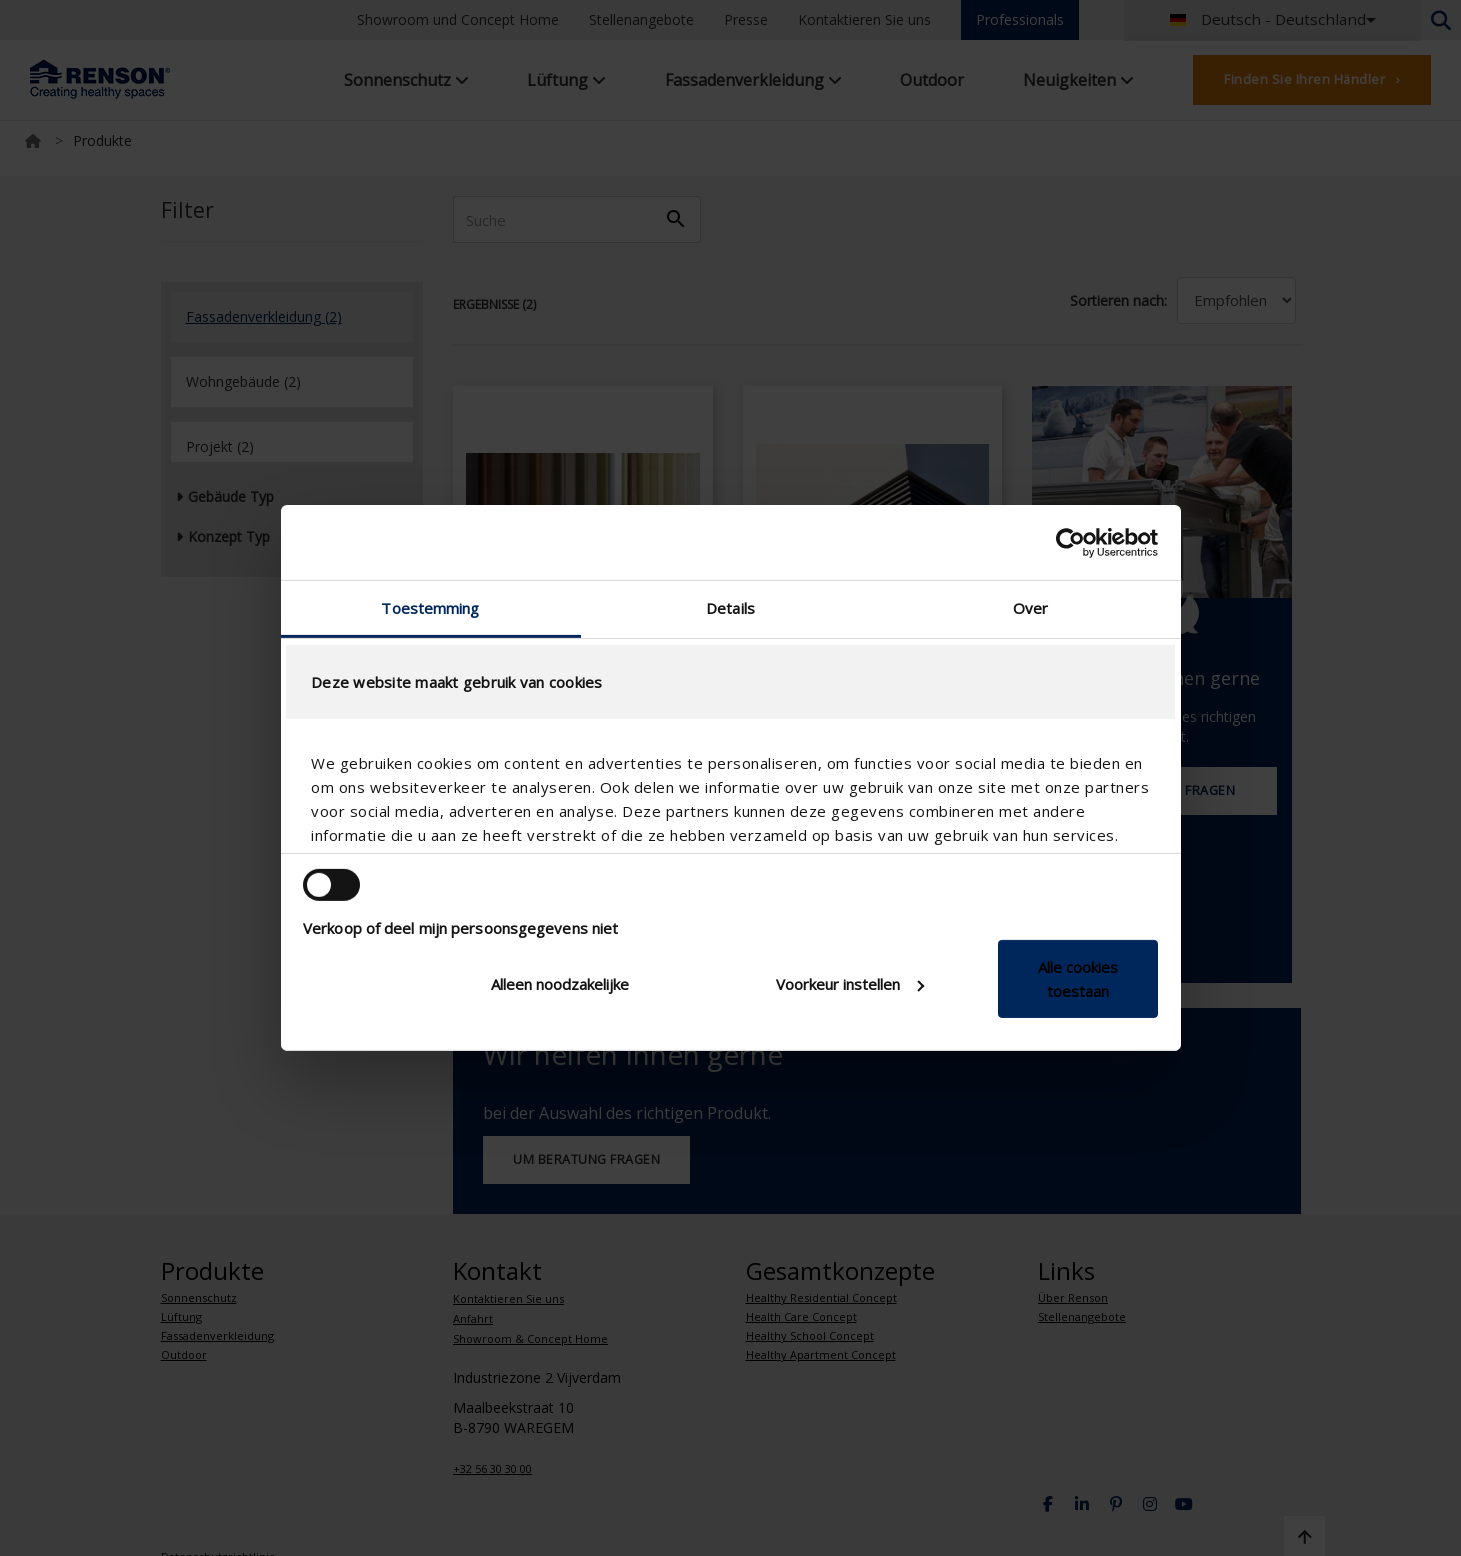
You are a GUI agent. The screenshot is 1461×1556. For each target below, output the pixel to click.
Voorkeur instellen (850, 984)
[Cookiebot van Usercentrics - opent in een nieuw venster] (1070, 542)
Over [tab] (1030, 608)
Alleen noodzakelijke (560, 984)
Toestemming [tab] (430, 608)
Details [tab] (730, 608)
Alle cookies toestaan (1078, 979)
